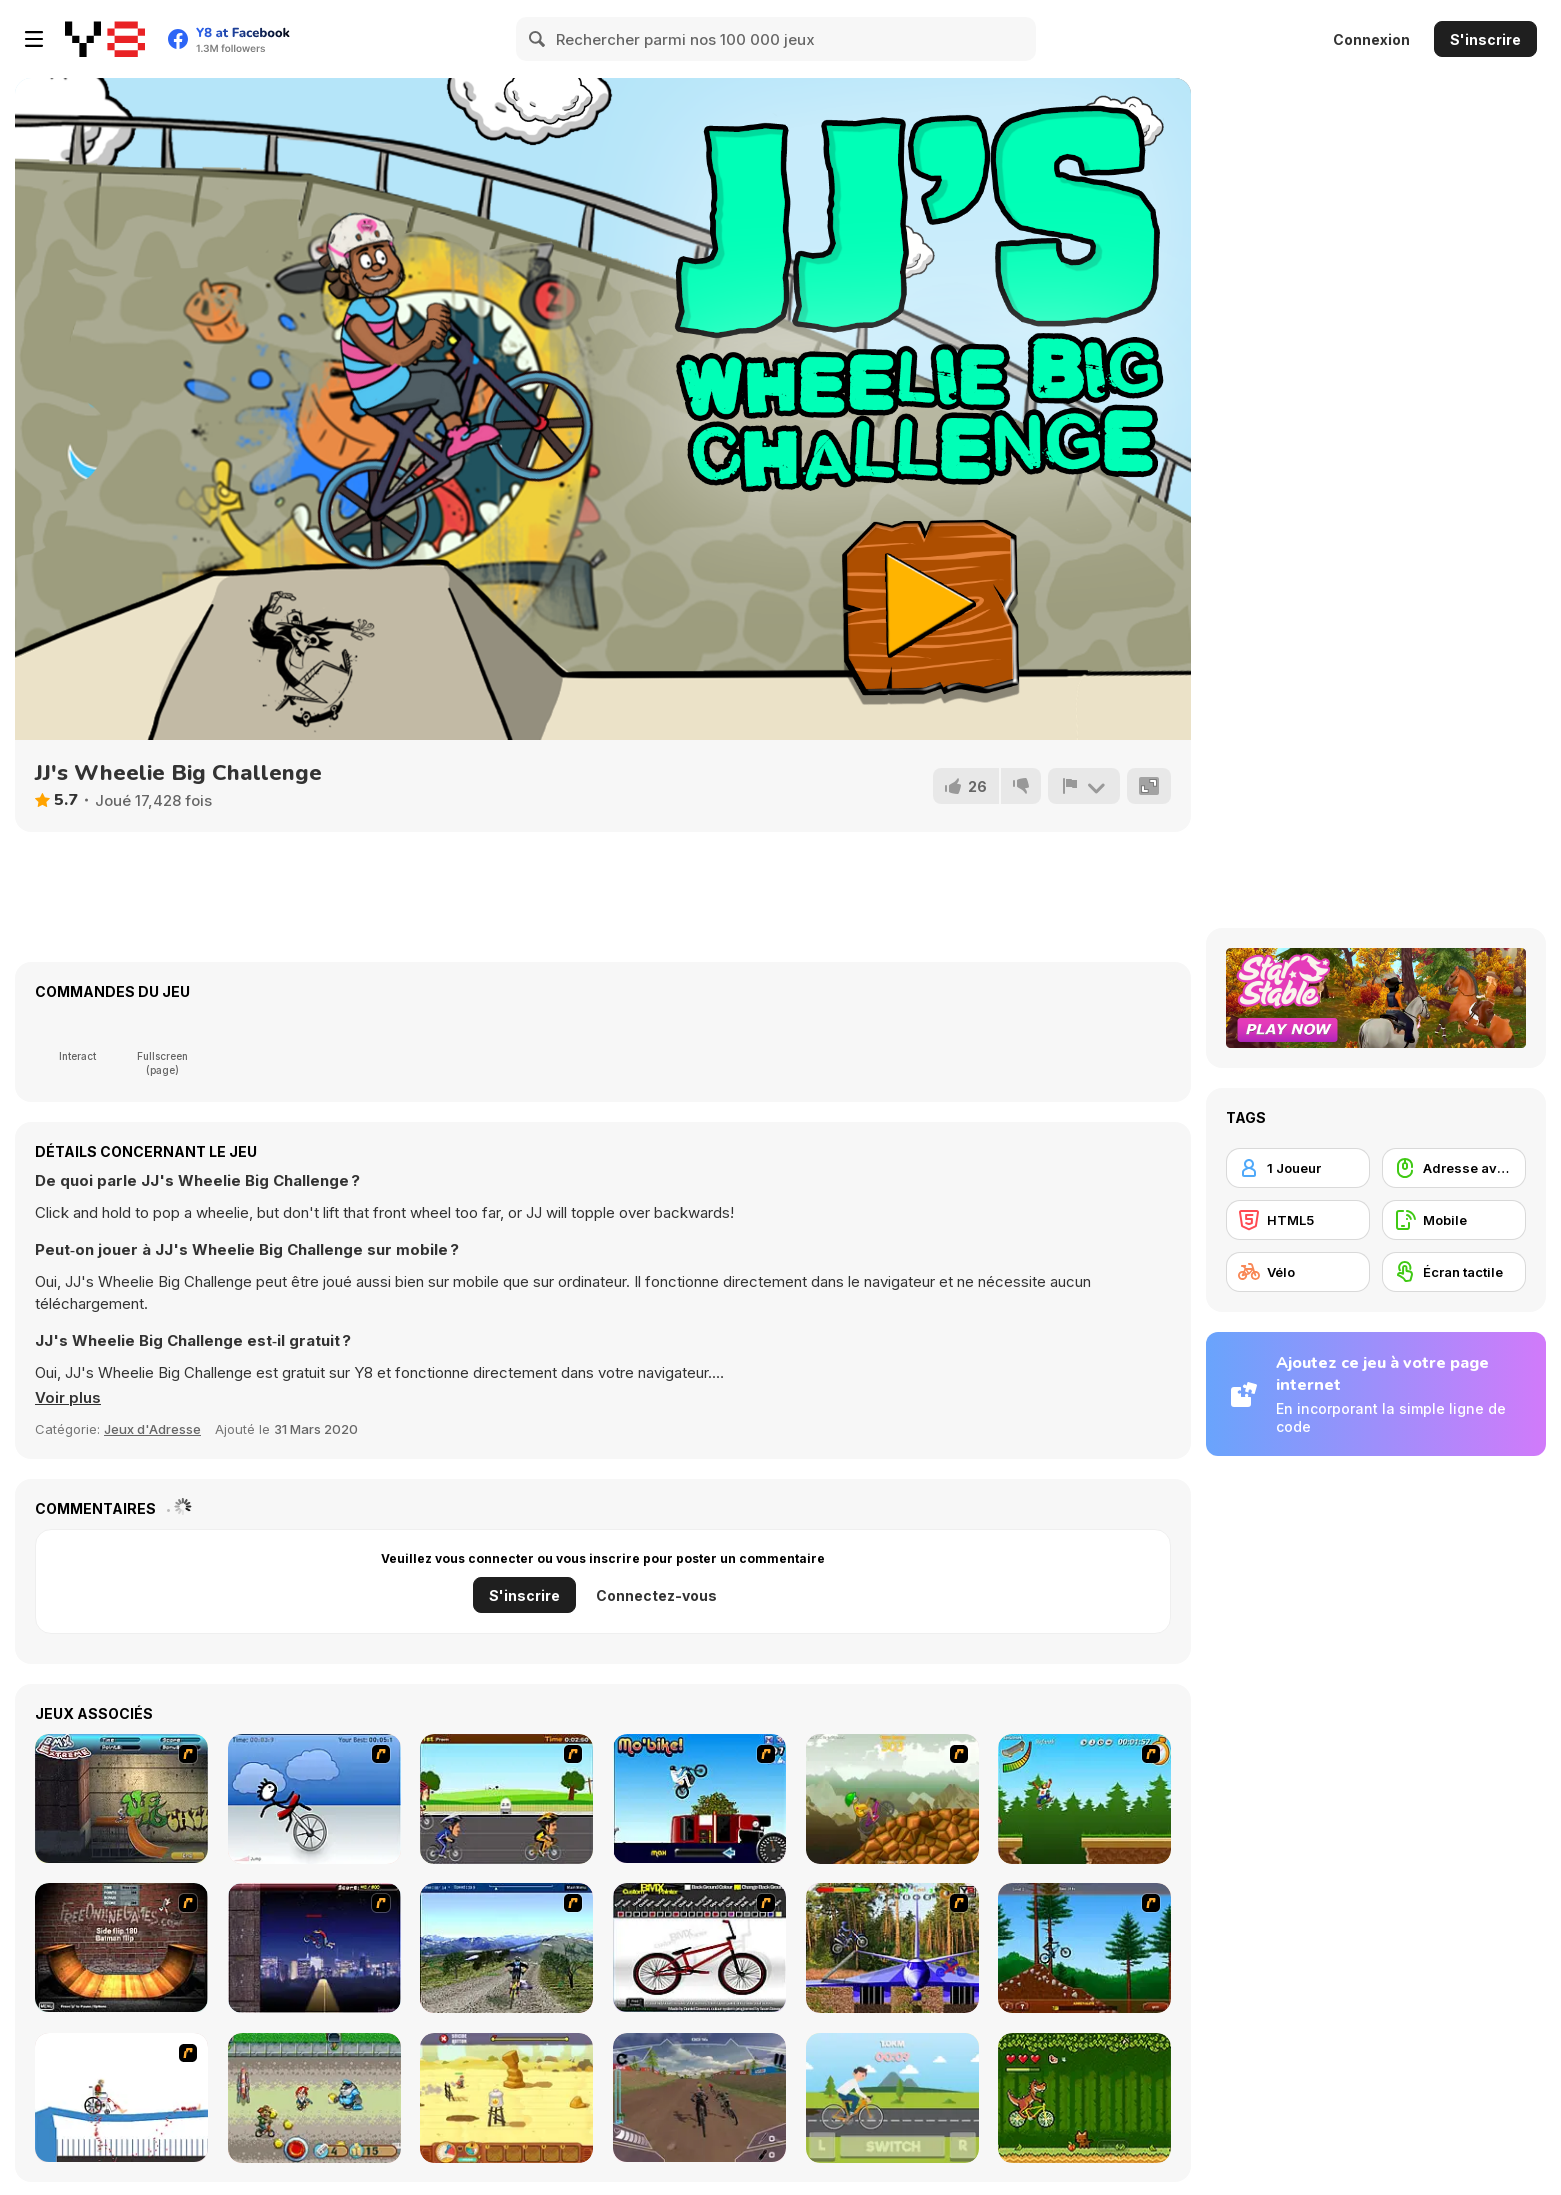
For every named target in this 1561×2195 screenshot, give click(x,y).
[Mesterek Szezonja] (1084, 1799)
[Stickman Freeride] (1084, 1948)
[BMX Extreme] (121, 1798)
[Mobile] (1454, 1220)
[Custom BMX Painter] (699, 1947)
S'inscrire (1485, 39)
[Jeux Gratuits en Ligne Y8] (105, 39)
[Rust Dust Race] (506, 2098)
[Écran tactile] (1454, 1272)
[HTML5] (1298, 1220)
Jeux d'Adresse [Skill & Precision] (152, 1429)
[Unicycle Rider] (314, 1799)
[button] (68, 1398)
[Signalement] (1084, 786)
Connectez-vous (656, 1595)
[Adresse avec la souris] (1454, 1168)
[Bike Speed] (892, 2098)
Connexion (1371, 39)
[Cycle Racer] (506, 1799)
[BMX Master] (314, 1948)
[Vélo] (1298, 1272)
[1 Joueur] (1298, 1168)
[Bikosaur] (1084, 2098)
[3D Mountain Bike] (506, 1948)
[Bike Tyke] (314, 2098)
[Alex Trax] (892, 1799)
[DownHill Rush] (699, 2097)
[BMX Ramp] (121, 1947)
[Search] (538, 39)
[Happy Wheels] (121, 2097)
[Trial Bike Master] (892, 1948)
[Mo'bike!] (699, 1798)
